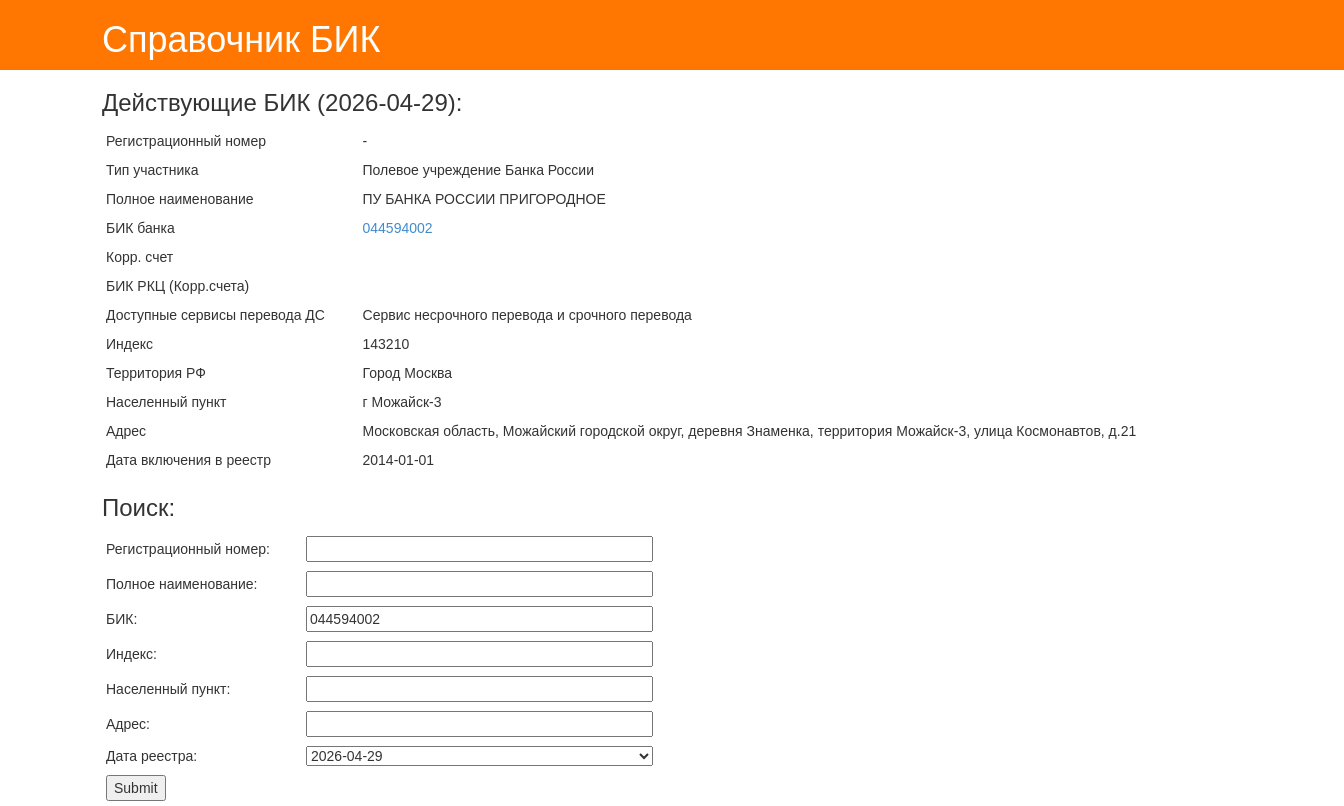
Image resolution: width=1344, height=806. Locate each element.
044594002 (398, 228)
